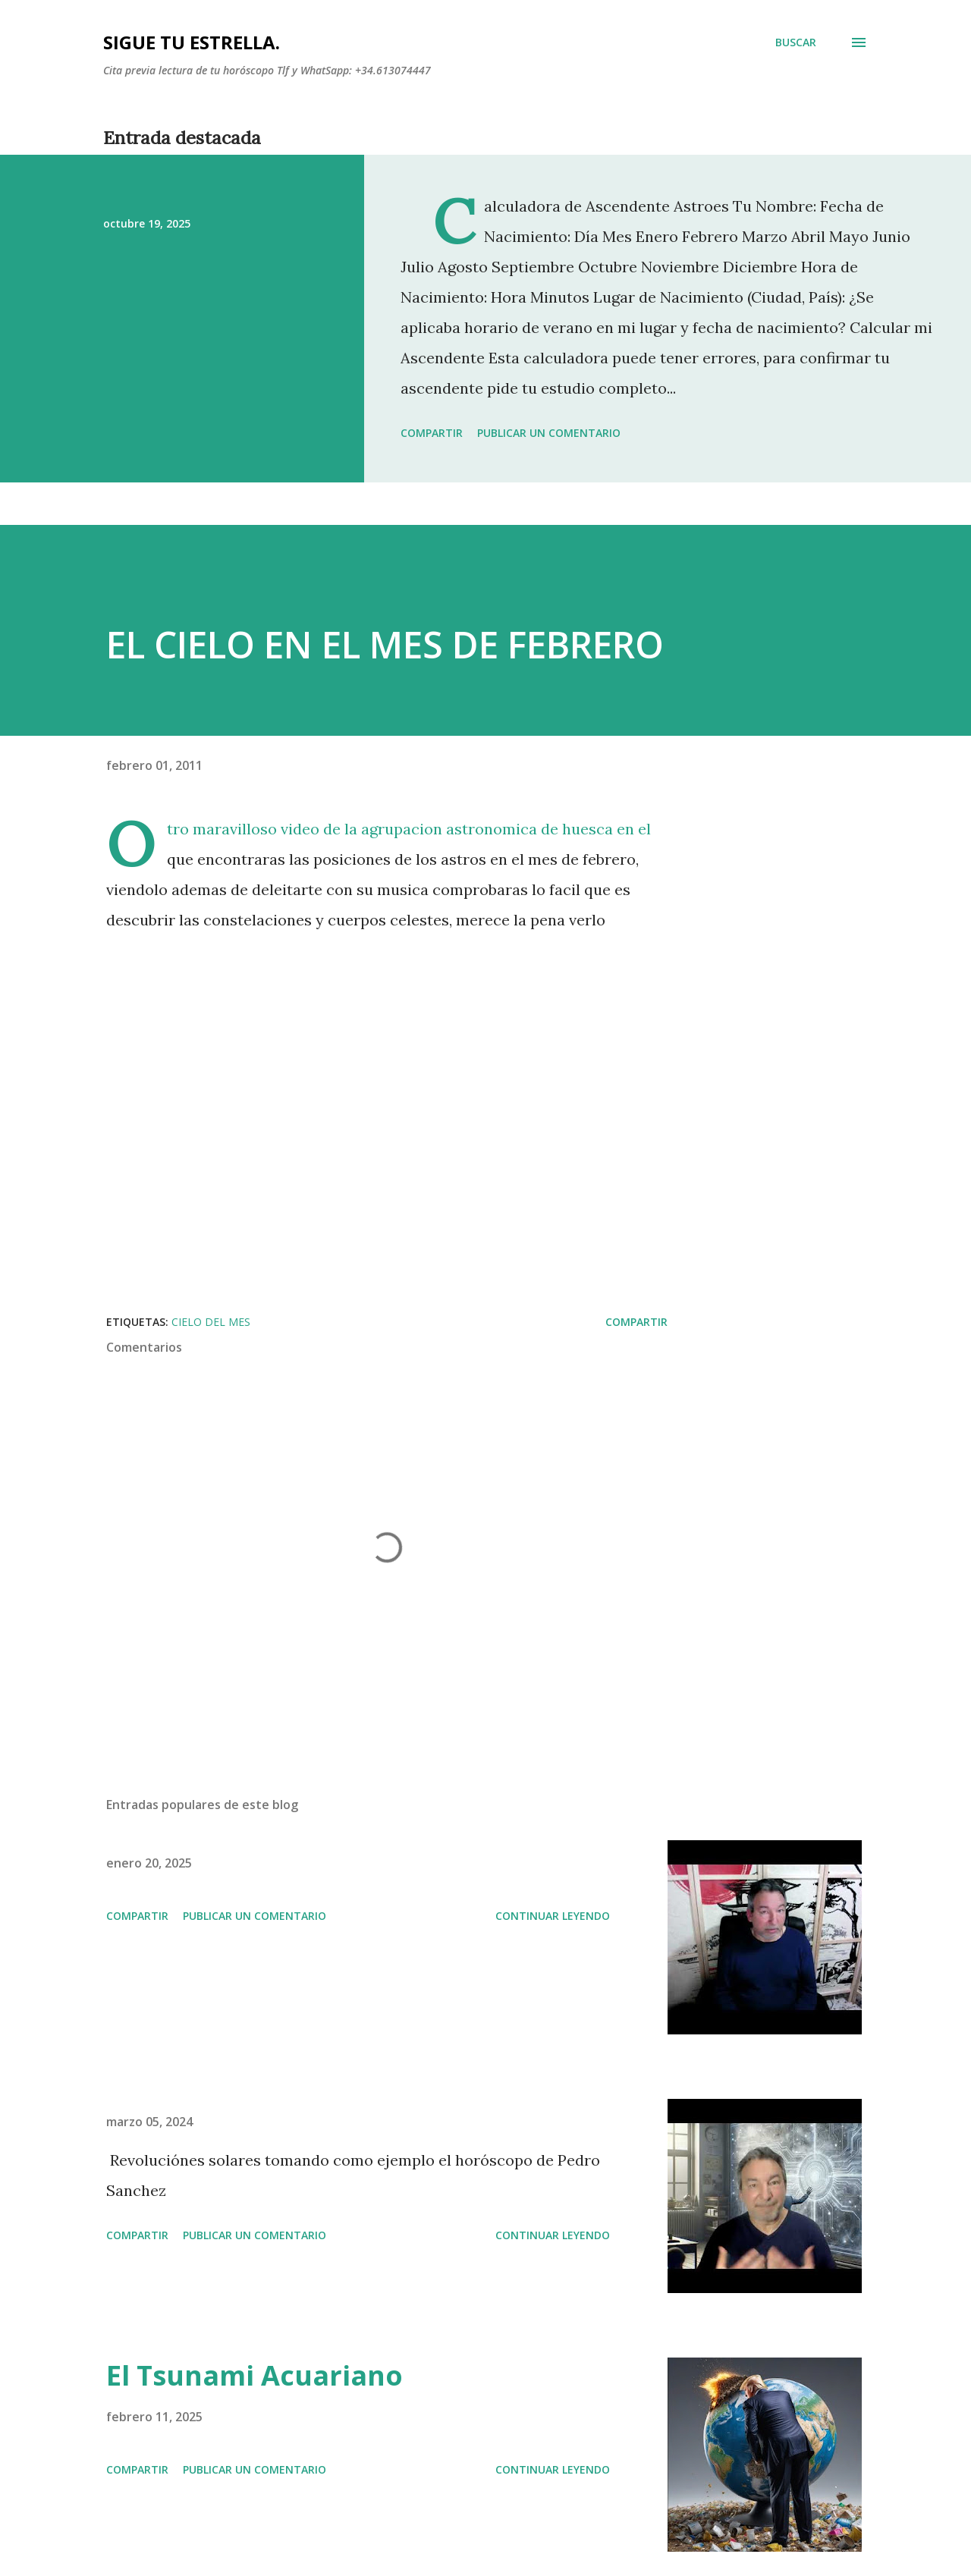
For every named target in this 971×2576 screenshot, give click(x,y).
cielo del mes (210, 1322)
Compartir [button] (432, 433)
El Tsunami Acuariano (254, 2375)
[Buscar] (795, 42)
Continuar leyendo (552, 1915)
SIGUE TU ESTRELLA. (191, 42)
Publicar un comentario (549, 433)
